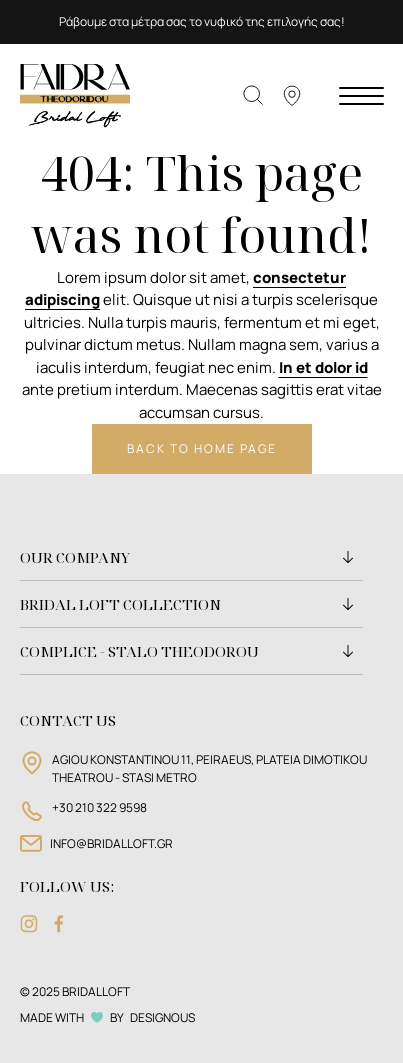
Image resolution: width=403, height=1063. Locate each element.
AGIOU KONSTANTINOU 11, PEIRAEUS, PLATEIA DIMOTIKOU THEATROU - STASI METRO (209, 768)
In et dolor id (323, 367)
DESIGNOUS (162, 1017)
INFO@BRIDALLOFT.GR (111, 843)
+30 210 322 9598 (99, 807)
